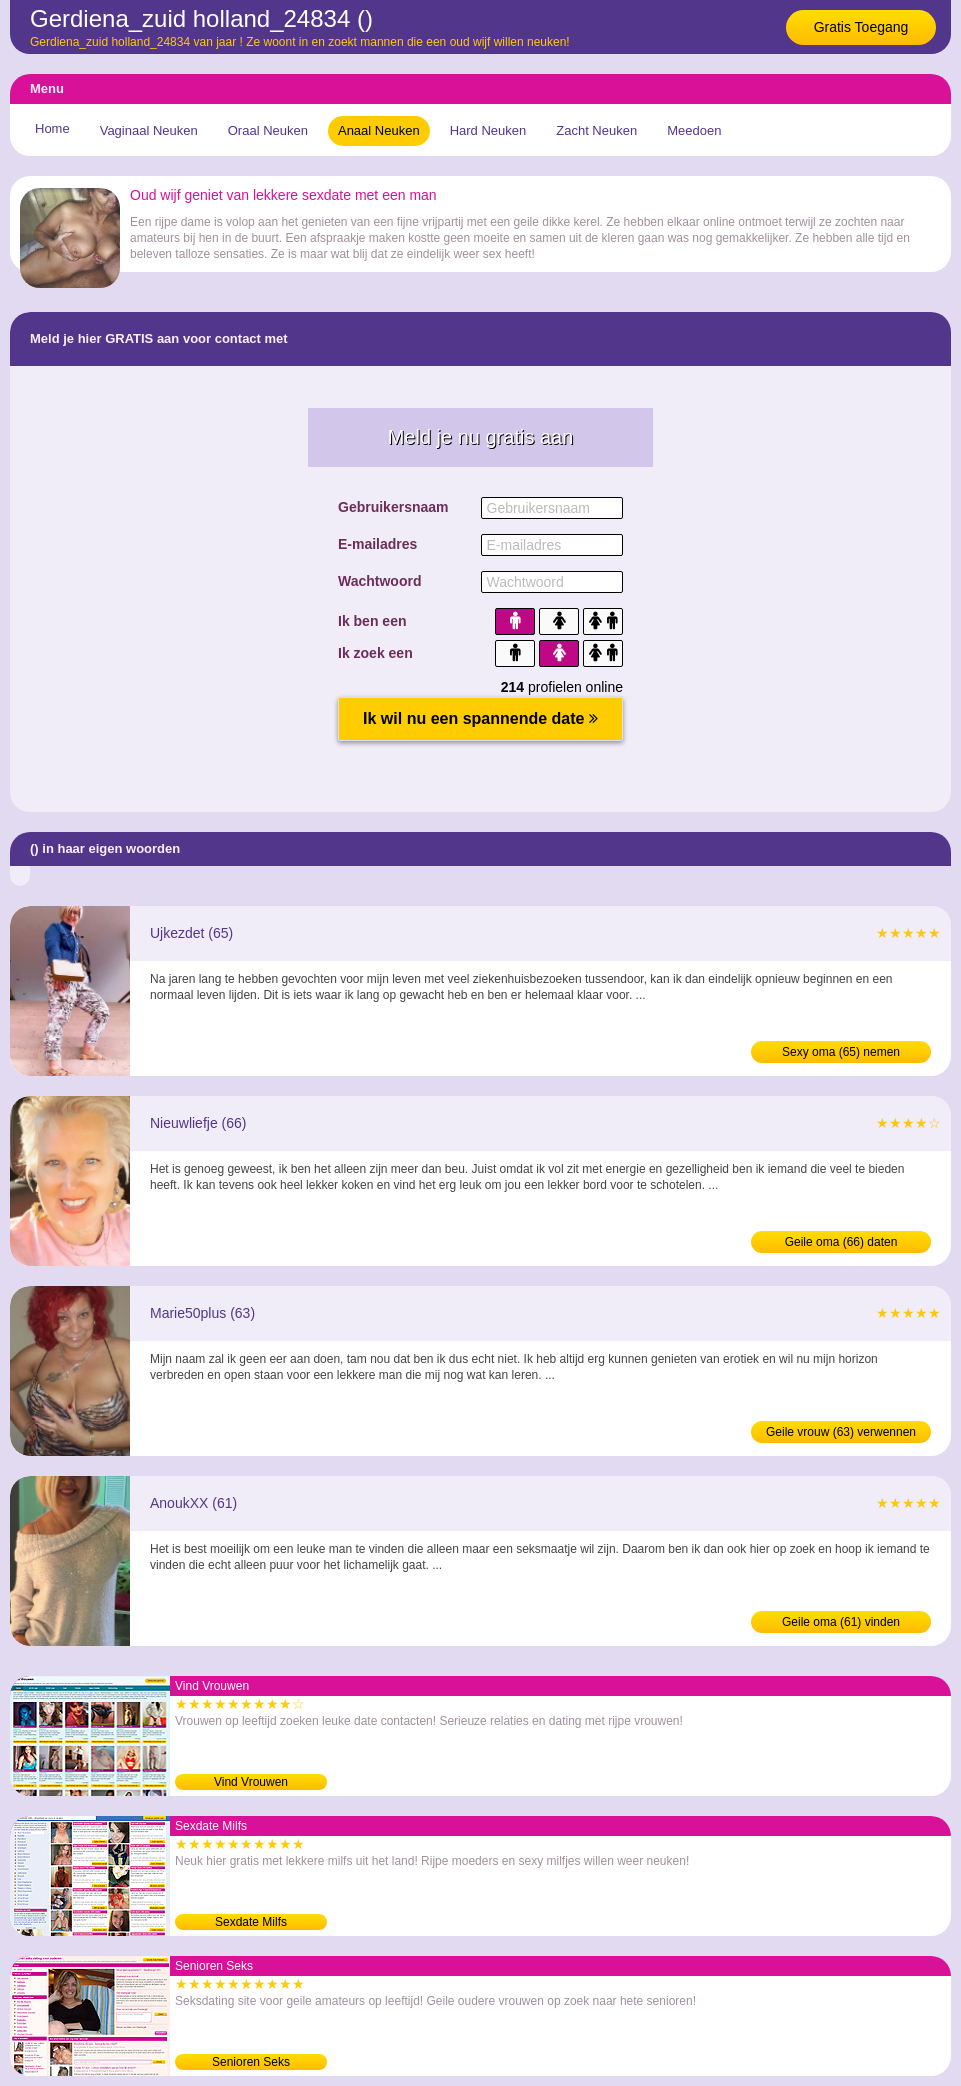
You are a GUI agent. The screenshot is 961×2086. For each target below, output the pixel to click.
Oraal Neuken (268, 130)
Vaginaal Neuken (149, 130)
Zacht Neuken (596, 130)
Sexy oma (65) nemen (841, 1052)
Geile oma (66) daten (841, 1242)
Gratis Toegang (861, 27)
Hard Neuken (488, 130)
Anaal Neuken (379, 130)
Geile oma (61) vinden (841, 1622)
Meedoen (694, 130)
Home (52, 128)
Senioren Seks (251, 2062)
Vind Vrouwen (251, 1782)
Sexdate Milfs (251, 1922)
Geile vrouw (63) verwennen (841, 1432)
